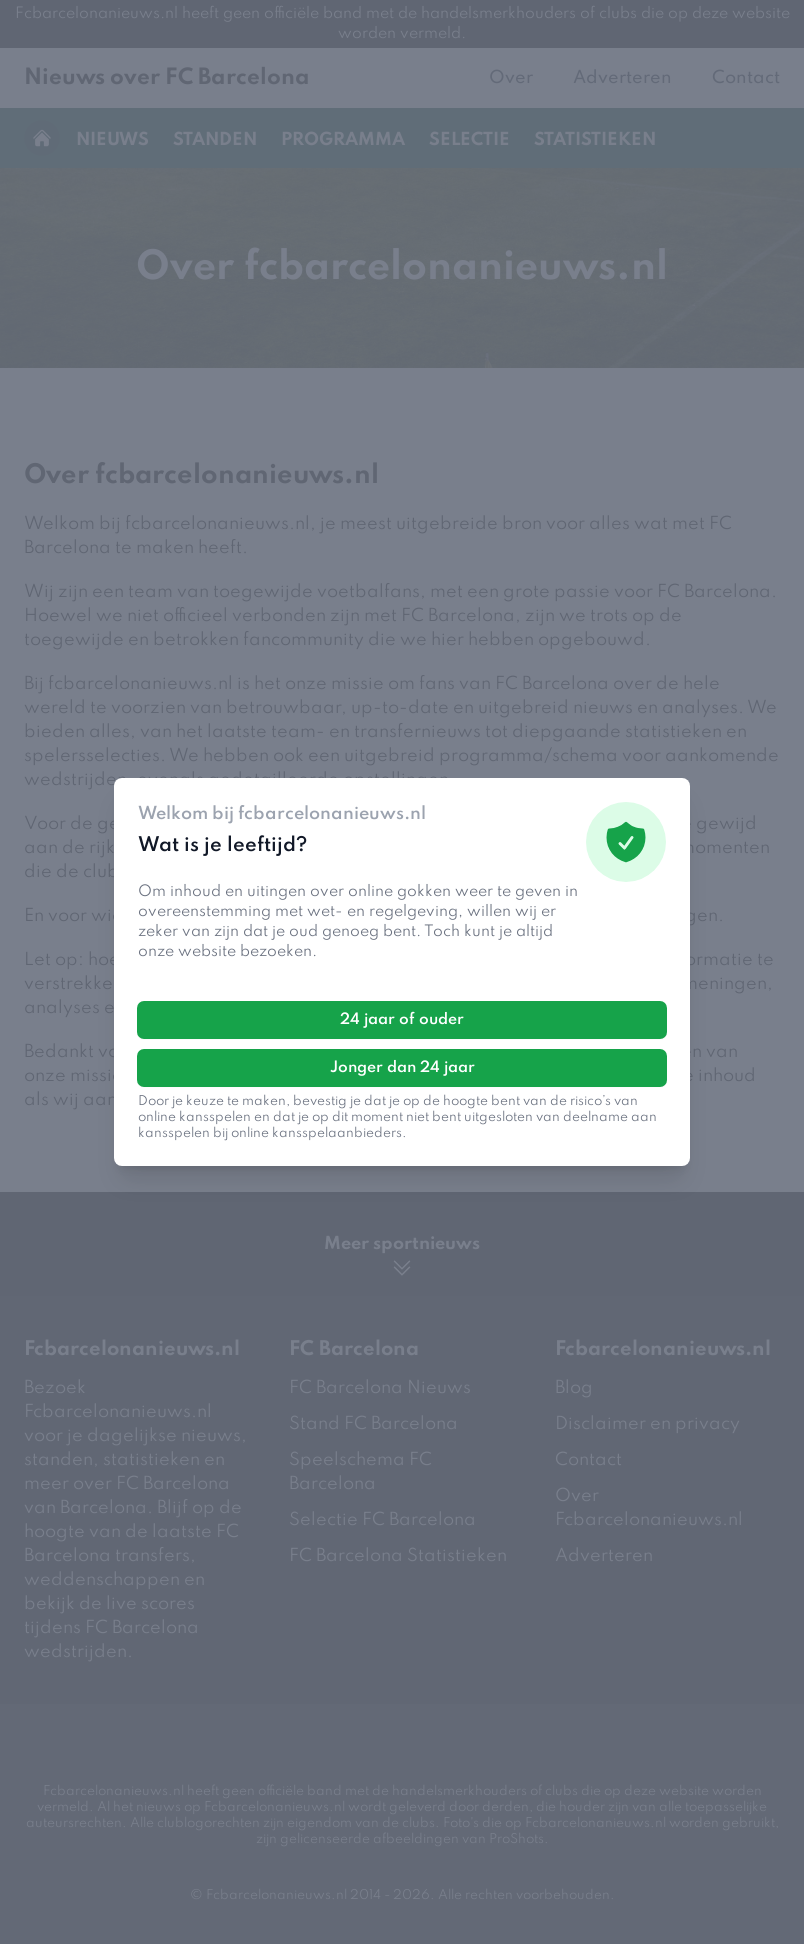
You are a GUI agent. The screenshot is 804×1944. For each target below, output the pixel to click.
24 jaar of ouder (402, 1020)
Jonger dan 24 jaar (402, 1068)
